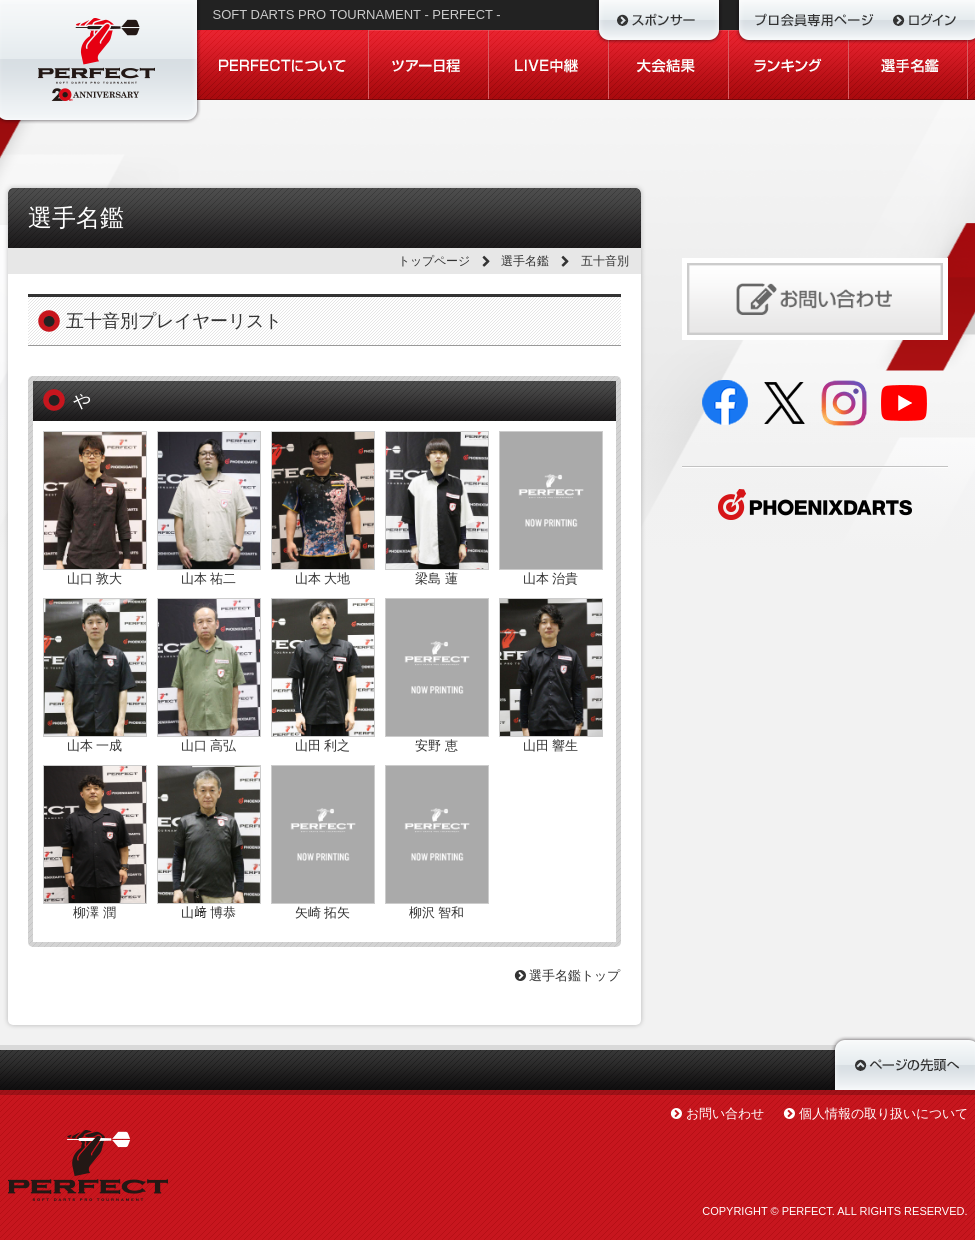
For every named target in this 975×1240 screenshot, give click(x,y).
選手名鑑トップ (568, 975)
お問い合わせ (725, 1113)
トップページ (434, 261)
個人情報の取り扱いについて (883, 1113)
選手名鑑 (525, 261)
